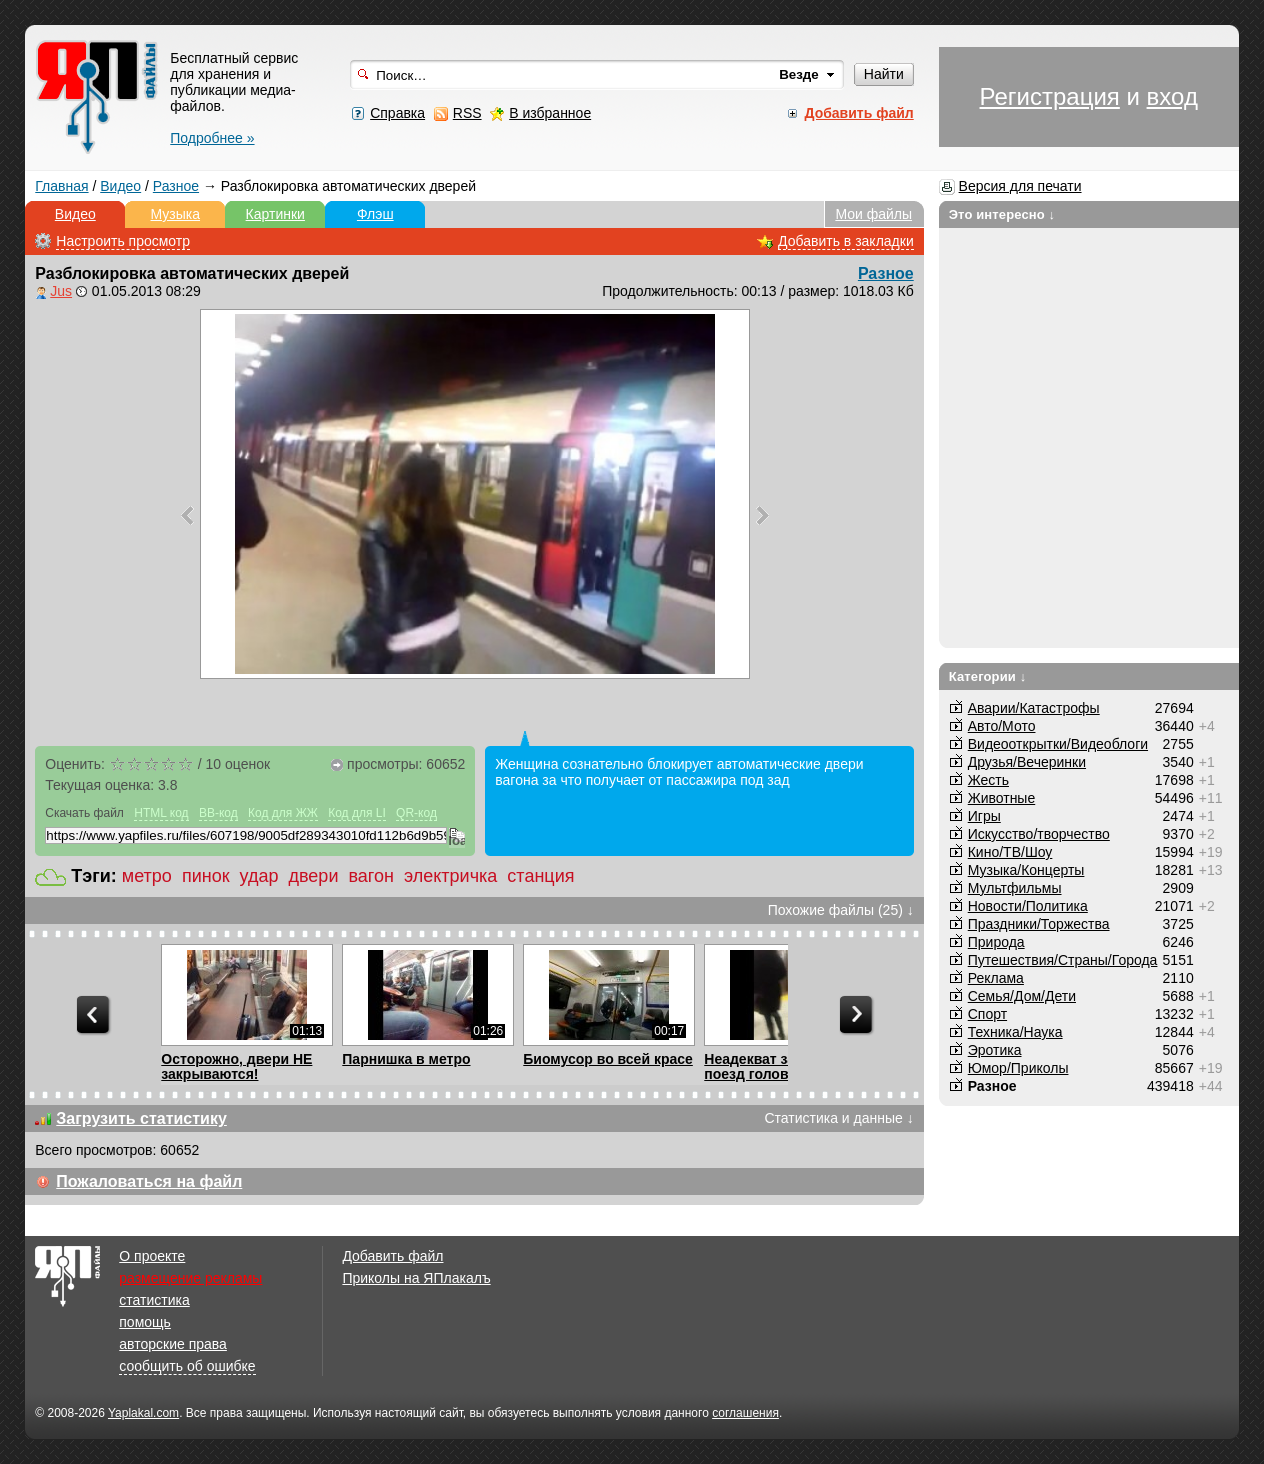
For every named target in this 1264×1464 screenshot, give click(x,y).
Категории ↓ (988, 676)
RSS (467, 113)
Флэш (375, 214)
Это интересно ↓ (1002, 214)
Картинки (275, 214)
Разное (176, 186)
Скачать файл (84, 813)
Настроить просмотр (123, 241)
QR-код (416, 813)
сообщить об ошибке (187, 1366)
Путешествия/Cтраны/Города (1063, 960)
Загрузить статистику (141, 1118)
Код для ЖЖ (283, 813)
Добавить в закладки (846, 241)
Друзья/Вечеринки (1027, 762)
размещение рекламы (190, 1278)
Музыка (176, 214)
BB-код (218, 813)
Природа (996, 942)
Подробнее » (212, 138)
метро (147, 876)
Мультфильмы (1015, 888)
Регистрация (1050, 96)
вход (1172, 96)
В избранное (550, 113)
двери (314, 876)
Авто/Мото (1002, 726)
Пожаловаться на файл (149, 1181)
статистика (154, 1300)
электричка (450, 876)
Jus (61, 291)
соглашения (745, 1413)
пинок (206, 876)
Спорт (987, 1014)
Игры (984, 816)
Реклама (996, 978)
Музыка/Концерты (1026, 870)
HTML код (161, 813)
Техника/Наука (1015, 1032)
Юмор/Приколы (1018, 1068)
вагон (371, 876)
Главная (61, 186)
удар (259, 876)
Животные (1002, 798)
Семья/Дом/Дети (1022, 996)
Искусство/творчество (1039, 834)
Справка (397, 113)
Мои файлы (873, 214)
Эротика (995, 1050)
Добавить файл (392, 1256)
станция (540, 876)
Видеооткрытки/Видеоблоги (1058, 744)
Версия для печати (1020, 186)
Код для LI (357, 813)
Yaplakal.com (143, 1413)
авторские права (173, 1344)
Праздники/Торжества (1039, 924)
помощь (145, 1322)
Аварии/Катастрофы (1034, 708)
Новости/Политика (1028, 906)
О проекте (152, 1256)
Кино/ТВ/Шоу (1010, 852)
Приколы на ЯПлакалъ (416, 1278)
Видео (120, 186)
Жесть (988, 780)
